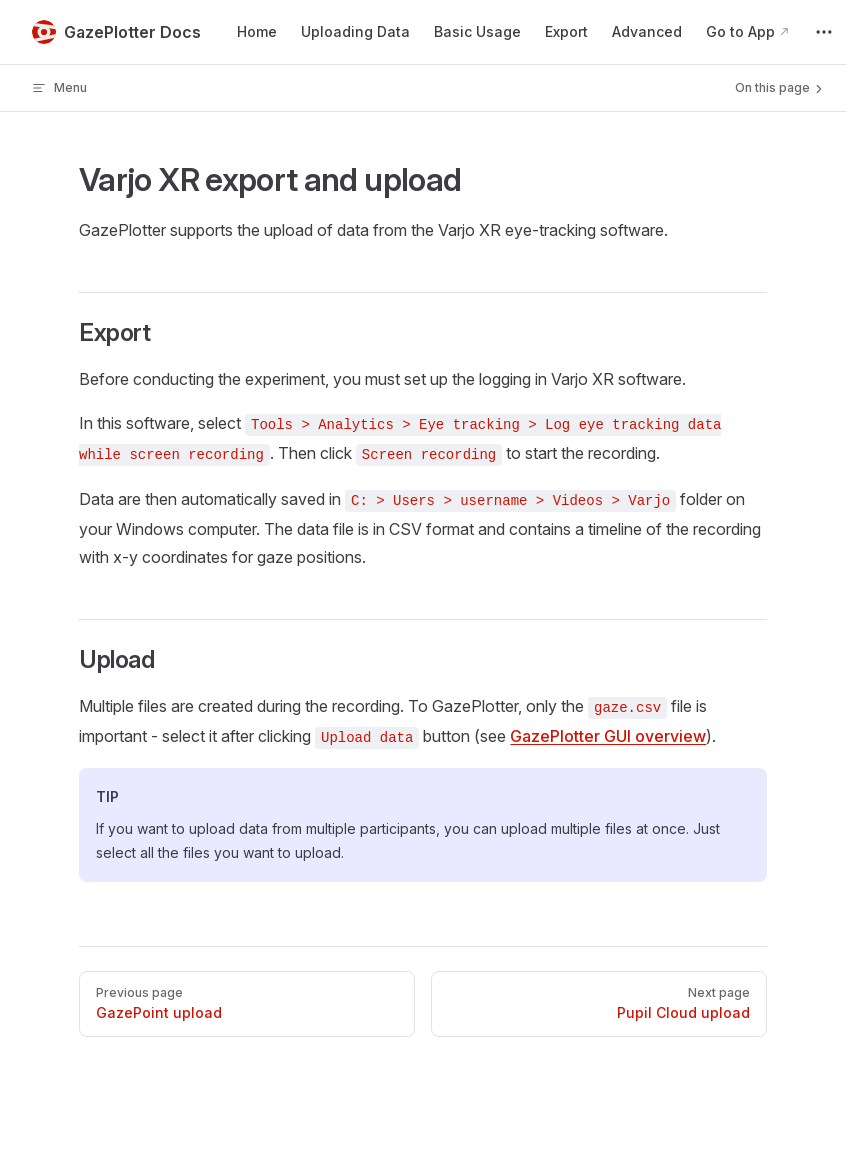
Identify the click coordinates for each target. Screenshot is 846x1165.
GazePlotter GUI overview (608, 736)
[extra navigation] (824, 32)
